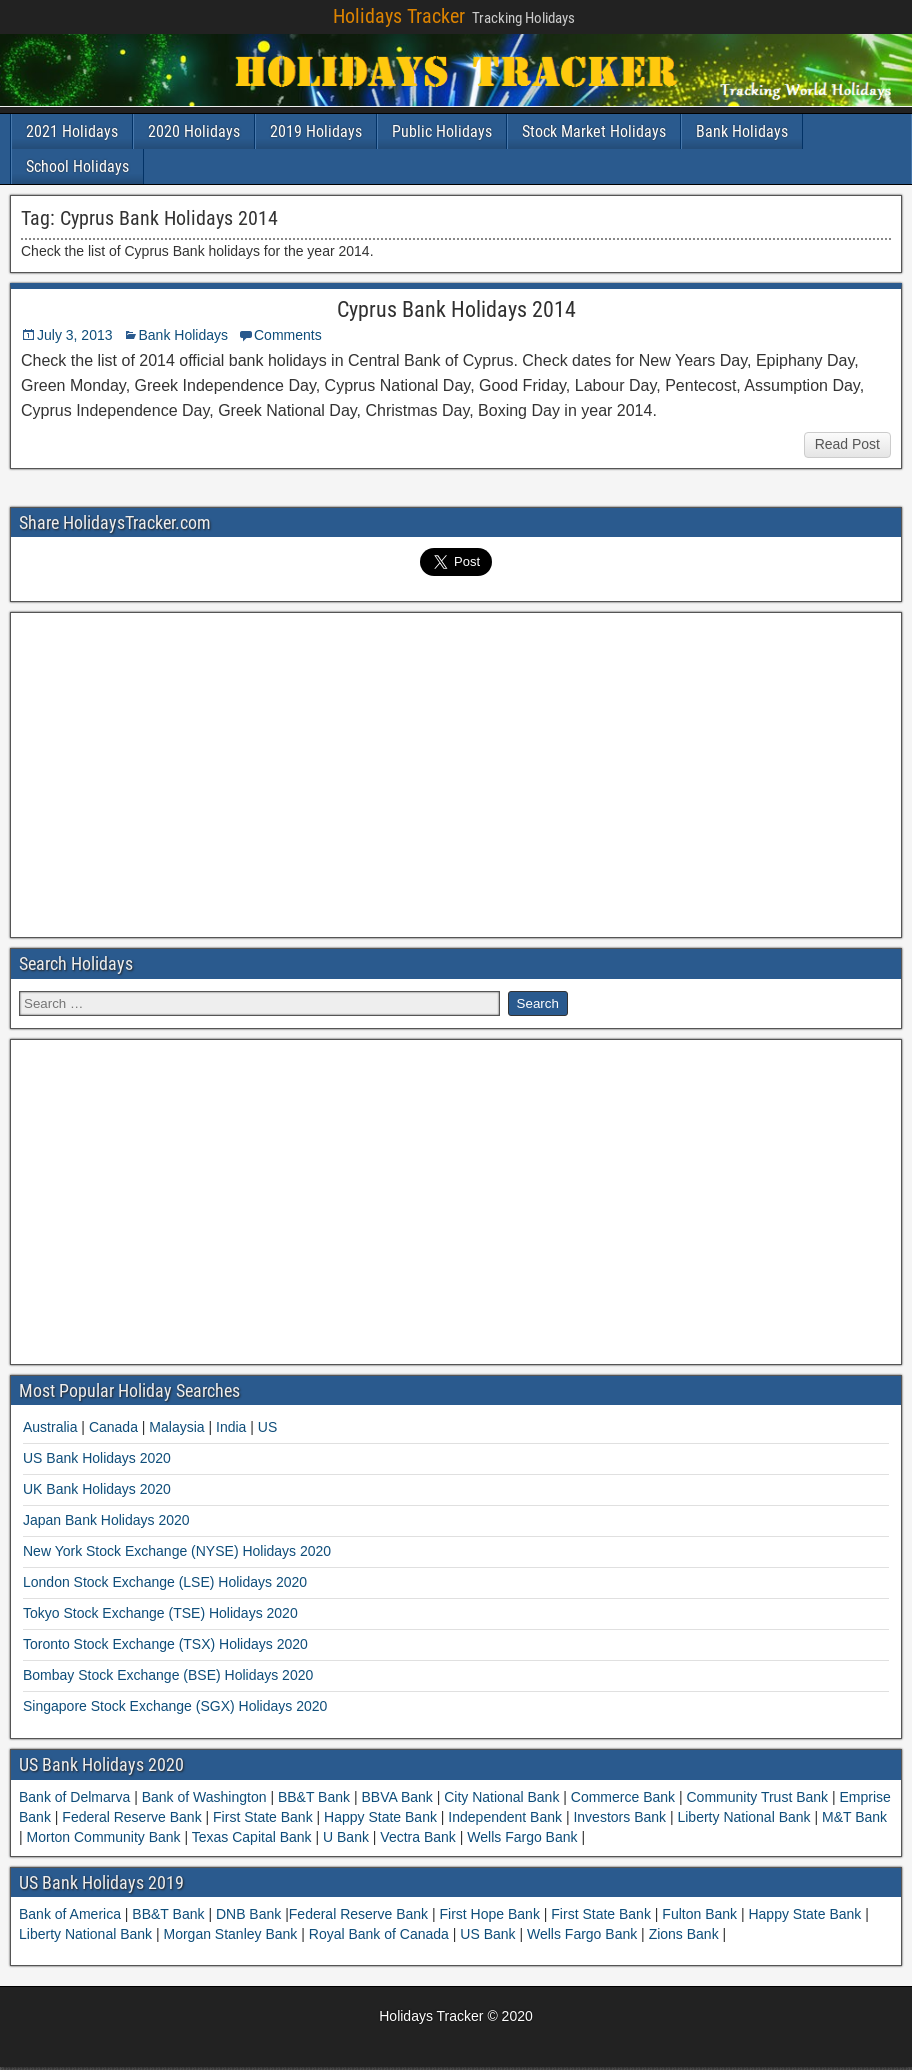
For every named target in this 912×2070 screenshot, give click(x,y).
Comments (288, 335)
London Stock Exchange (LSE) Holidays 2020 (165, 1582)
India (231, 1427)
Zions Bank (686, 1934)
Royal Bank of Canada (381, 1934)
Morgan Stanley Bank (233, 1934)
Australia (50, 1427)
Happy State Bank (380, 1817)
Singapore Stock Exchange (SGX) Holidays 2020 (175, 1706)
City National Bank (501, 1797)
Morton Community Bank (104, 1837)
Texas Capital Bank (251, 1837)
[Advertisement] (456, 772)
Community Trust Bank (757, 1797)
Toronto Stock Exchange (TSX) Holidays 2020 (165, 1644)
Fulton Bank (701, 1914)
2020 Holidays (194, 131)
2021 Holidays (72, 131)
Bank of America (72, 1914)
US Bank (489, 1934)
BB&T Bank (314, 1797)
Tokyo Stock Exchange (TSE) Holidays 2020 (160, 1613)
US (267, 1427)
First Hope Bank (492, 1914)
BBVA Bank (397, 1797)
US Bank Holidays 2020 (97, 1458)
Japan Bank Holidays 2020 (106, 1520)
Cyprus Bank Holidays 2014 (456, 309)
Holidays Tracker (399, 16)
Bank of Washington (204, 1797)
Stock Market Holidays (594, 131)
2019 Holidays (316, 131)
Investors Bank (620, 1817)
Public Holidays (442, 131)
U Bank (346, 1837)
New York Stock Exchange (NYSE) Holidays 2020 (177, 1551)
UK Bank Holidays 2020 (97, 1489)
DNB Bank (250, 1914)
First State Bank (262, 1817)
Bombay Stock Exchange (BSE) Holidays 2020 (168, 1675)
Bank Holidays (742, 131)
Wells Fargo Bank (522, 1837)
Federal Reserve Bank (131, 1817)
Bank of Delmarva (76, 1797)
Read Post (847, 444)
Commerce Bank (623, 1797)
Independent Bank (504, 1817)
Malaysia (176, 1427)
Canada (113, 1427)
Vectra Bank (417, 1837)
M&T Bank (852, 1817)
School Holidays (77, 166)
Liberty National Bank (744, 1817)
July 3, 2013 (75, 335)
